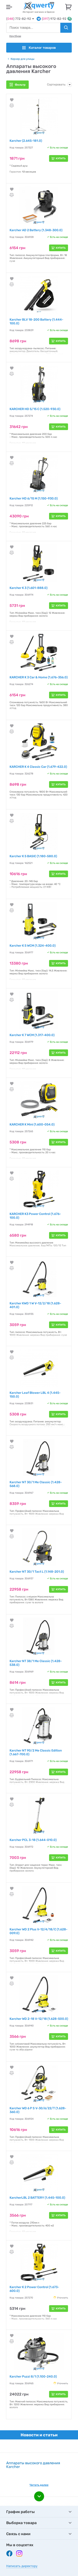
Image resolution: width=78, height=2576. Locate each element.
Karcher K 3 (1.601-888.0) (28, 588)
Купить (61, 158)
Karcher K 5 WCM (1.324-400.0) (33, 945)
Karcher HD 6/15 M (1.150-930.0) (34, 498)
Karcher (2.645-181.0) (26, 141)
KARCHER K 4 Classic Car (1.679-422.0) (38, 767)
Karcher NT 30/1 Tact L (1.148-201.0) (37, 1571)
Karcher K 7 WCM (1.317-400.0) (32, 1035)
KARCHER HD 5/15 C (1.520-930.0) (35, 409)
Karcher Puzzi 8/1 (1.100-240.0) (33, 2376)
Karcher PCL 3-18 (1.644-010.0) (33, 1840)
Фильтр (20, 85)
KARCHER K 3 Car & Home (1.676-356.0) (39, 677)
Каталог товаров (39, 48)
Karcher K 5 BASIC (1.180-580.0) (33, 856)
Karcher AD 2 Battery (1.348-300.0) (36, 230)
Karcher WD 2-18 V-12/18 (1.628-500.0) (39, 2019)
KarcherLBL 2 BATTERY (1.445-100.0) (37, 2198)
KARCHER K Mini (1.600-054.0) (32, 1124)
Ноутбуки (15, 36)
